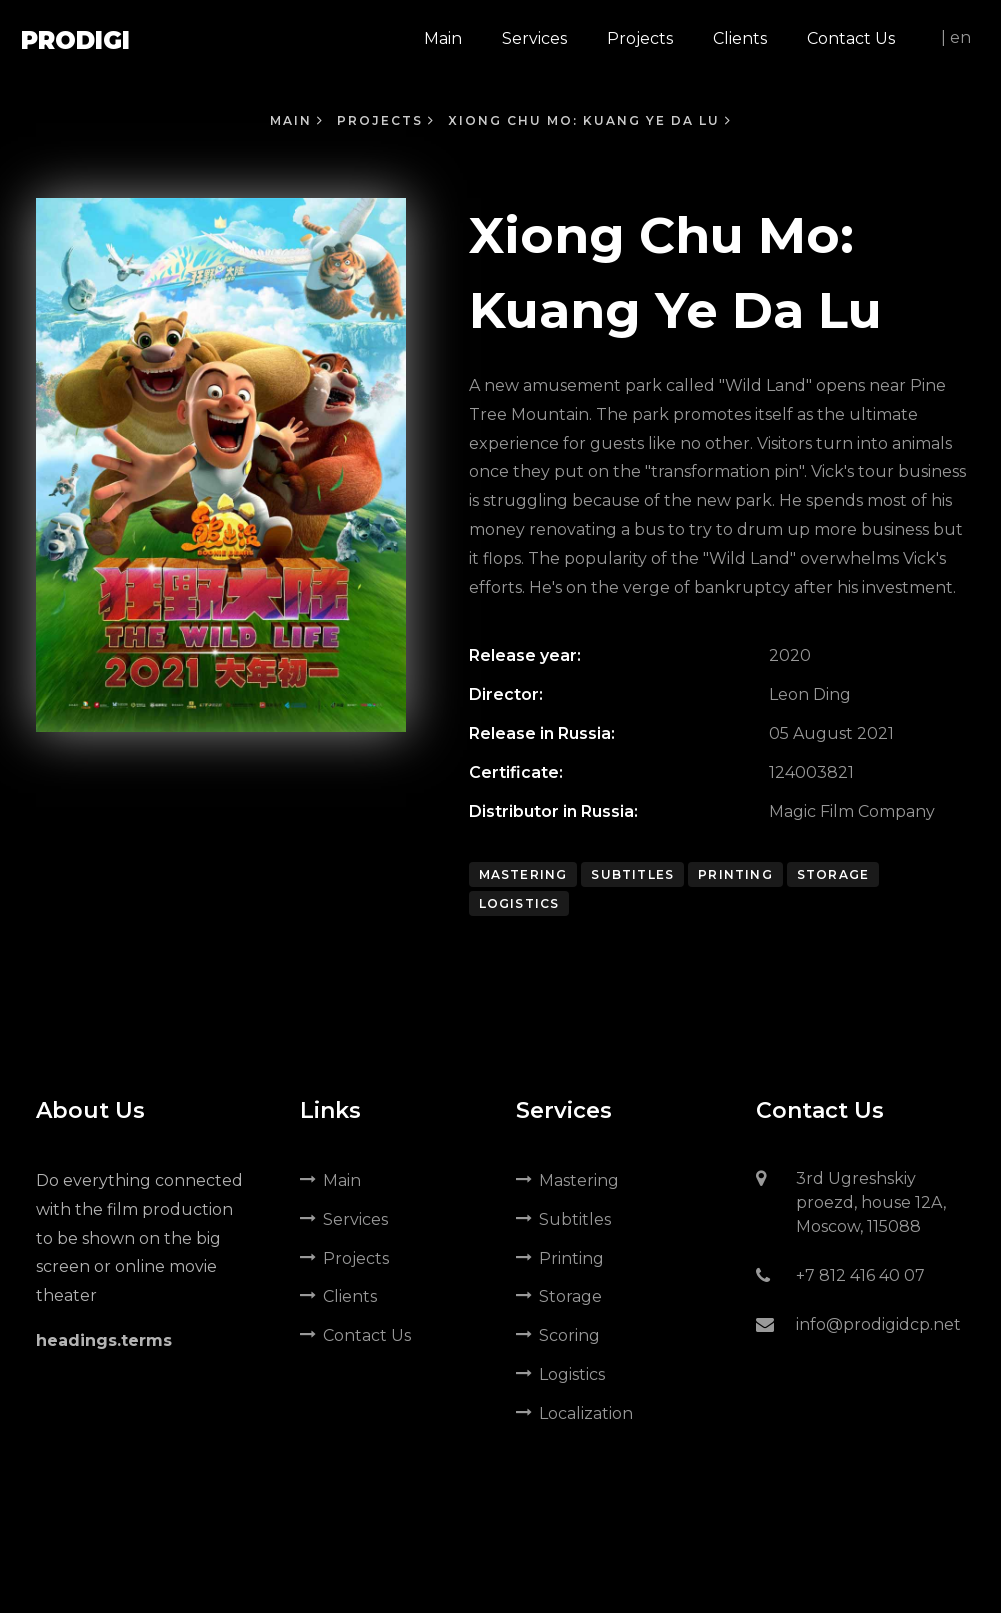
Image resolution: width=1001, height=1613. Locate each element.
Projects (386, 120)
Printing (735, 874)
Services (344, 1219)
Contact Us (355, 1335)
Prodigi (75, 40)
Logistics (519, 903)
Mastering (523, 874)
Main (297, 120)
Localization (574, 1413)
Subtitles (632, 874)
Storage (833, 874)
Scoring (558, 1335)
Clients (338, 1296)
